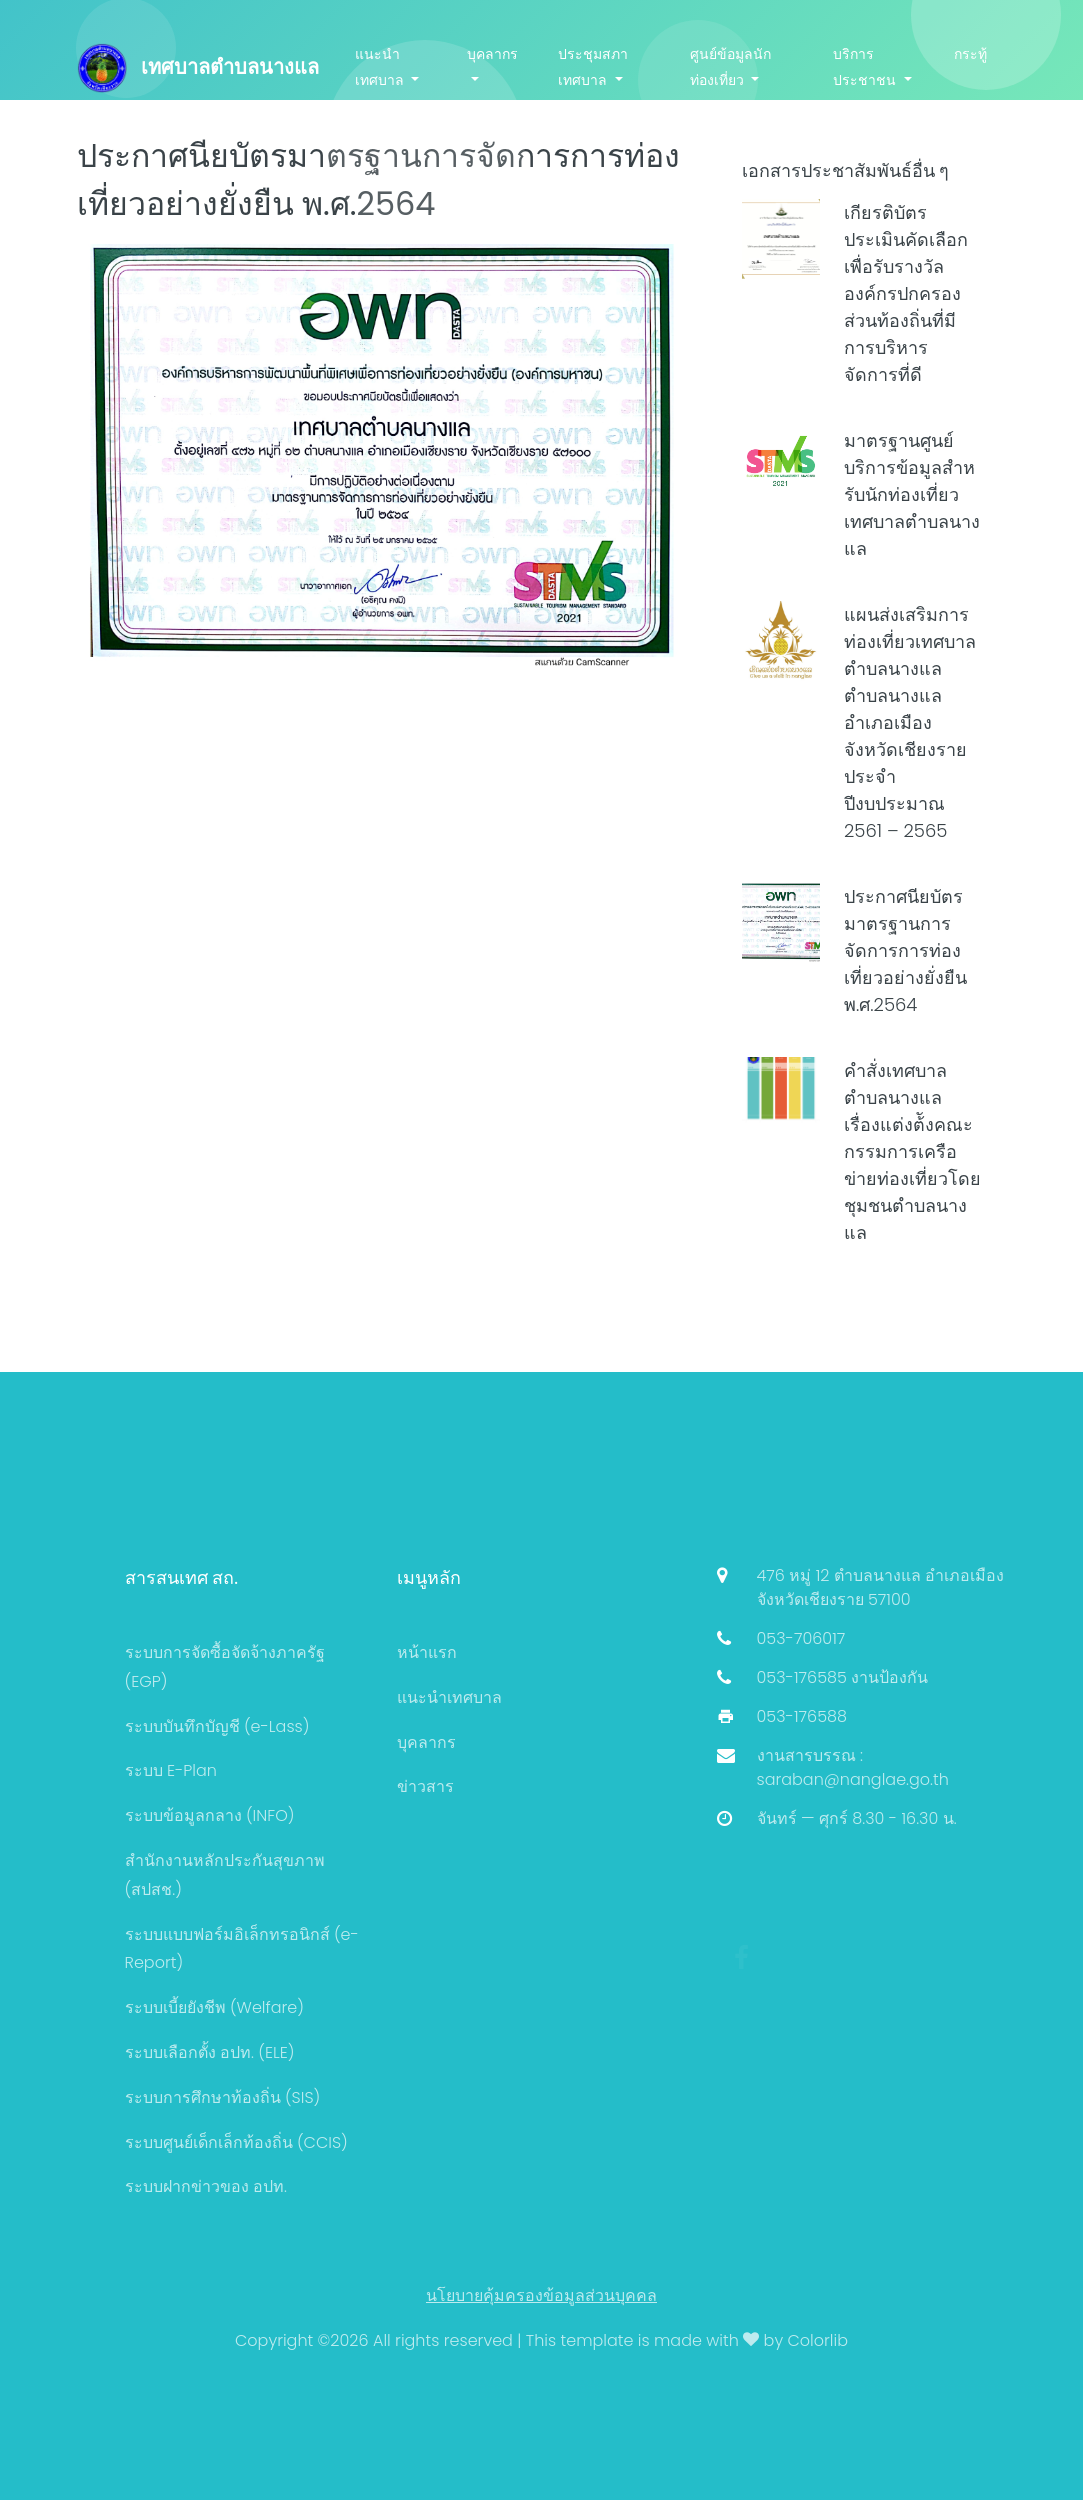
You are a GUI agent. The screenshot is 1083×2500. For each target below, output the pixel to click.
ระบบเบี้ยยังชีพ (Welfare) (214, 2007)
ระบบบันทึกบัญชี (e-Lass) (217, 1726)
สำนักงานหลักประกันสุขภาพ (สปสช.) (225, 1875)
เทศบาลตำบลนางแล (198, 68)
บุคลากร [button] (492, 54)
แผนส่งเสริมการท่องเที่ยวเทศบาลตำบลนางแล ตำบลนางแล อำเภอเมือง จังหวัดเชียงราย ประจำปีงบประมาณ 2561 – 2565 (910, 722)
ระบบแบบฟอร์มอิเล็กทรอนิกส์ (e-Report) (242, 1949)
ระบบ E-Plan (171, 1770)
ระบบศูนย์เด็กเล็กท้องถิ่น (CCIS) (236, 2142)
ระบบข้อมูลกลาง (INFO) (210, 1815)
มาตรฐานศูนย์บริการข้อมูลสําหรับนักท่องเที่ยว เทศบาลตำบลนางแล (912, 494)
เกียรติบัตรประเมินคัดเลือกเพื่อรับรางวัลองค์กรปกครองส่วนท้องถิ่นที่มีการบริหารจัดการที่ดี (906, 293)
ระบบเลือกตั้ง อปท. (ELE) (210, 2052)
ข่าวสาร (425, 1786)
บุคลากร (426, 1742)
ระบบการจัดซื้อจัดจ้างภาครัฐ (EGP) (225, 1667)
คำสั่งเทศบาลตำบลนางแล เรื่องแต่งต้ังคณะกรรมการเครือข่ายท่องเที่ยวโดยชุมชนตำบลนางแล (912, 1151)
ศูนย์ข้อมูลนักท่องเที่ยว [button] (730, 66)
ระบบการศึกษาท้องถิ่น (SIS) (223, 2097)
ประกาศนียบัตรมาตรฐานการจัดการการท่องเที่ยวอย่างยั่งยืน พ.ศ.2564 (905, 950)
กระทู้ (970, 54)
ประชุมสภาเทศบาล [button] (593, 66)
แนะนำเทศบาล (449, 1697)
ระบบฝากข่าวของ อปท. (206, 2186)
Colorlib (818, 2340)
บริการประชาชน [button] (866, 66)
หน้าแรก (427, 1652)
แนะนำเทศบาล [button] (381, 66)
